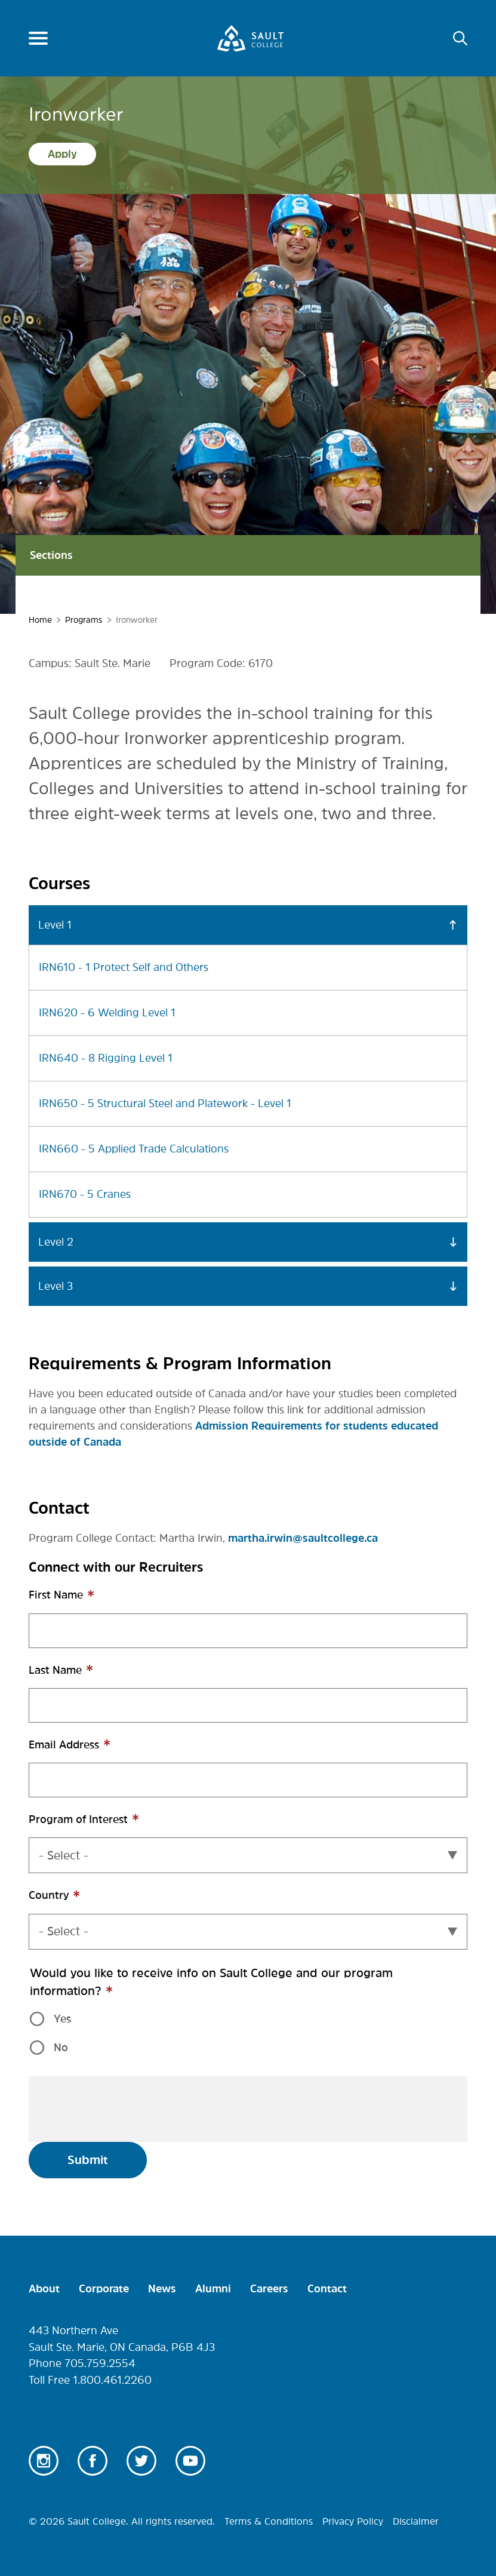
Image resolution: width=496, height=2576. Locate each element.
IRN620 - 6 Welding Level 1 (107, 1012)
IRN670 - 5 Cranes (85, 1194)
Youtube (190, 2461)
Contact (327, 2288)
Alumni (213, 2288)
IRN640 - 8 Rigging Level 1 (105, 1058)
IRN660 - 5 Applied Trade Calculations (134, 1148)
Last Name (78, 1676)
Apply (62, 154)
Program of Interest (101, 1825)
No (61, 2047)
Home (40, 620)
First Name (78, 1601)
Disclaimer (416, 2521)
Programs (83, 620)
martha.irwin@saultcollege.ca (303, 1538)
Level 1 (55, 925)
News (162, 2288)
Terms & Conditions (268, 2521)
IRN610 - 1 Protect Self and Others (123, 967)
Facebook (92, 2461)
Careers (269, 2288)
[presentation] (129, 2109)
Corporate (104, 2288)
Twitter (141, 2461)
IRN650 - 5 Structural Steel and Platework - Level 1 (165, 1103)
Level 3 (55, 1286)
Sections (248, 555)
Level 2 (55, 1242)
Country (71, 1901)
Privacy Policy (352, 2521)
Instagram (43, 2461)
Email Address (86, 1751)
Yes (62, 2019)
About (44, 2288)
